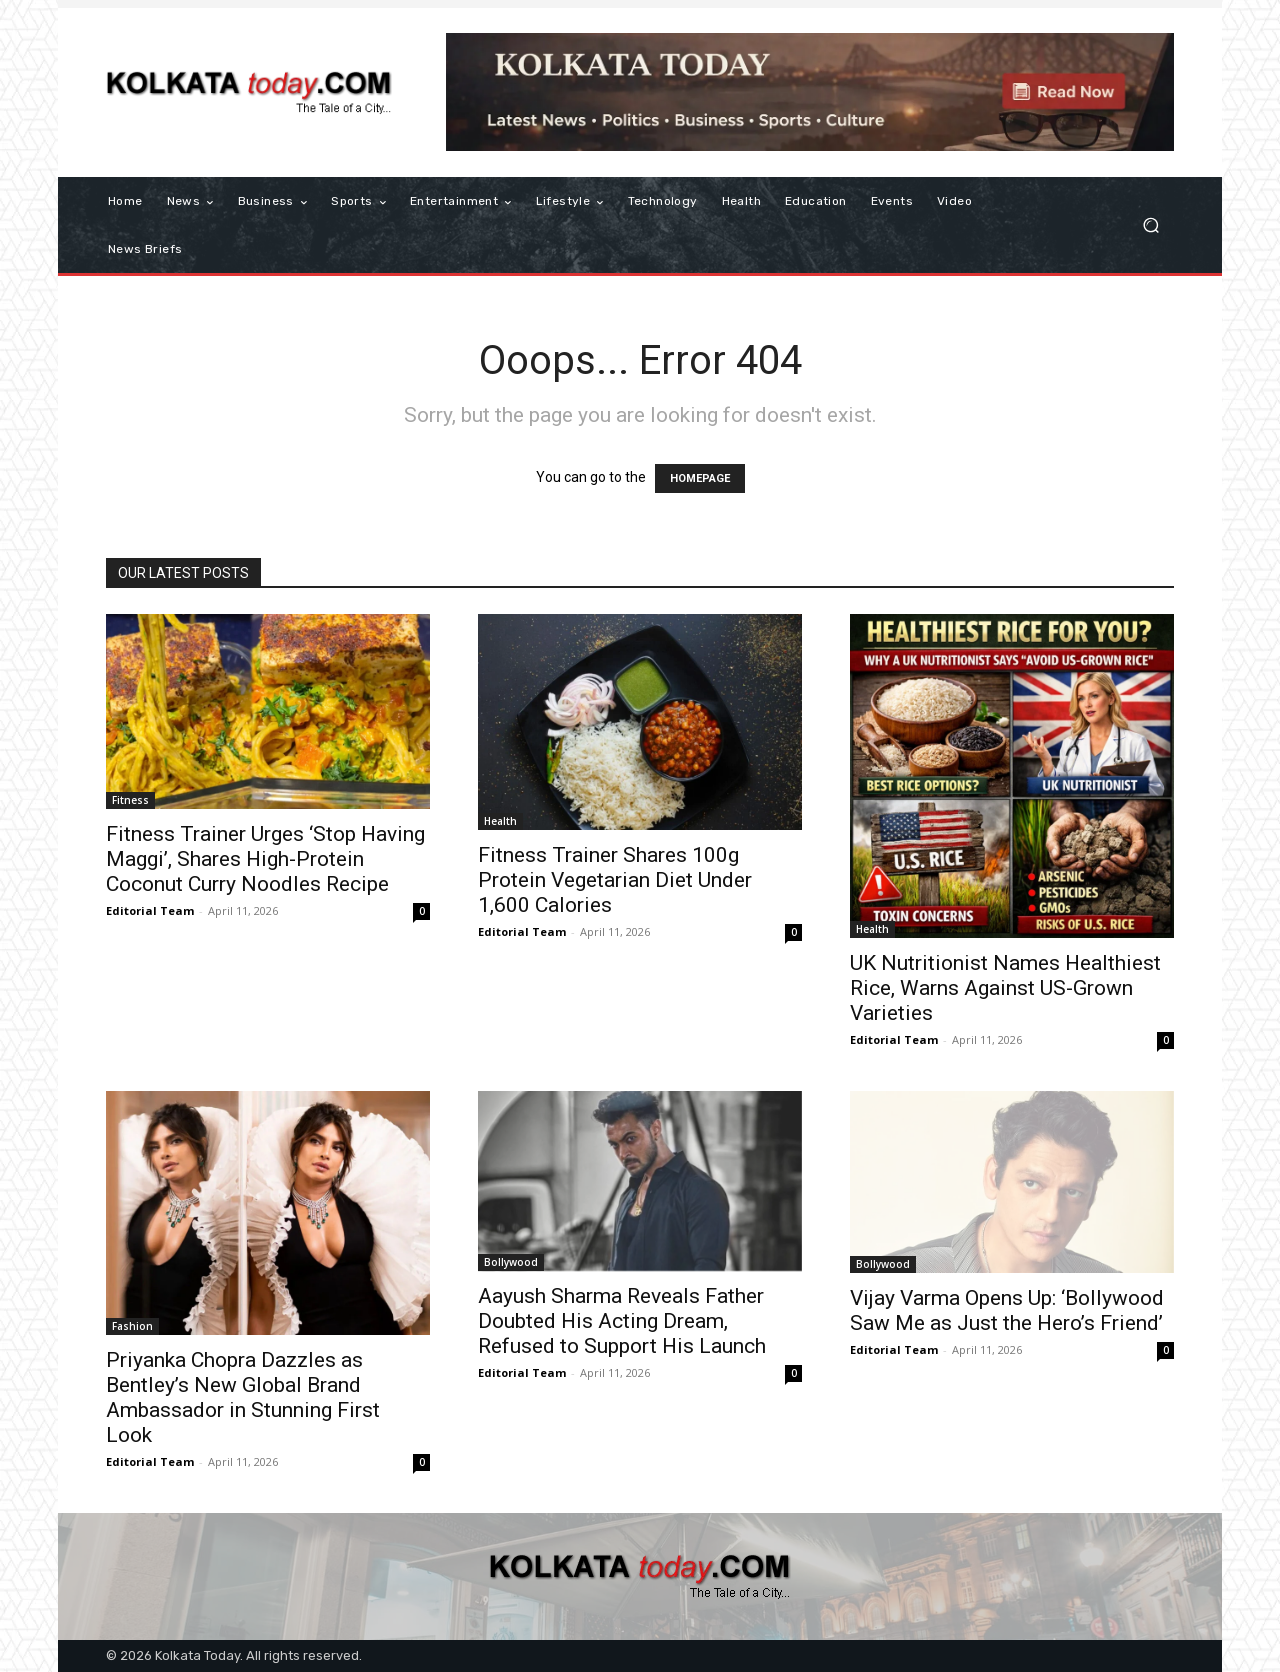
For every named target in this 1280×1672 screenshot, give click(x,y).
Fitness (130, 800)
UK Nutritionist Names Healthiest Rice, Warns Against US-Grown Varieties (1005, 988)
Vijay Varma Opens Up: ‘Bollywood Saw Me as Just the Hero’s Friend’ (1007, 1310)
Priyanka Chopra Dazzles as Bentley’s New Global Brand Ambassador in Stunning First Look (243, 1397)
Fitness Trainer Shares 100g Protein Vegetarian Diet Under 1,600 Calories (615, 880)
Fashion (132, 1326)
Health (500, 821)
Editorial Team (150, 910)
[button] (1150, 225)
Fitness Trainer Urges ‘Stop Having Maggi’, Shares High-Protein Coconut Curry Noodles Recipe (265, 859)
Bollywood (511, 1262)
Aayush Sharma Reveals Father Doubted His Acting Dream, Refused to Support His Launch (622, 1321)
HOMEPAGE (700, 478)
